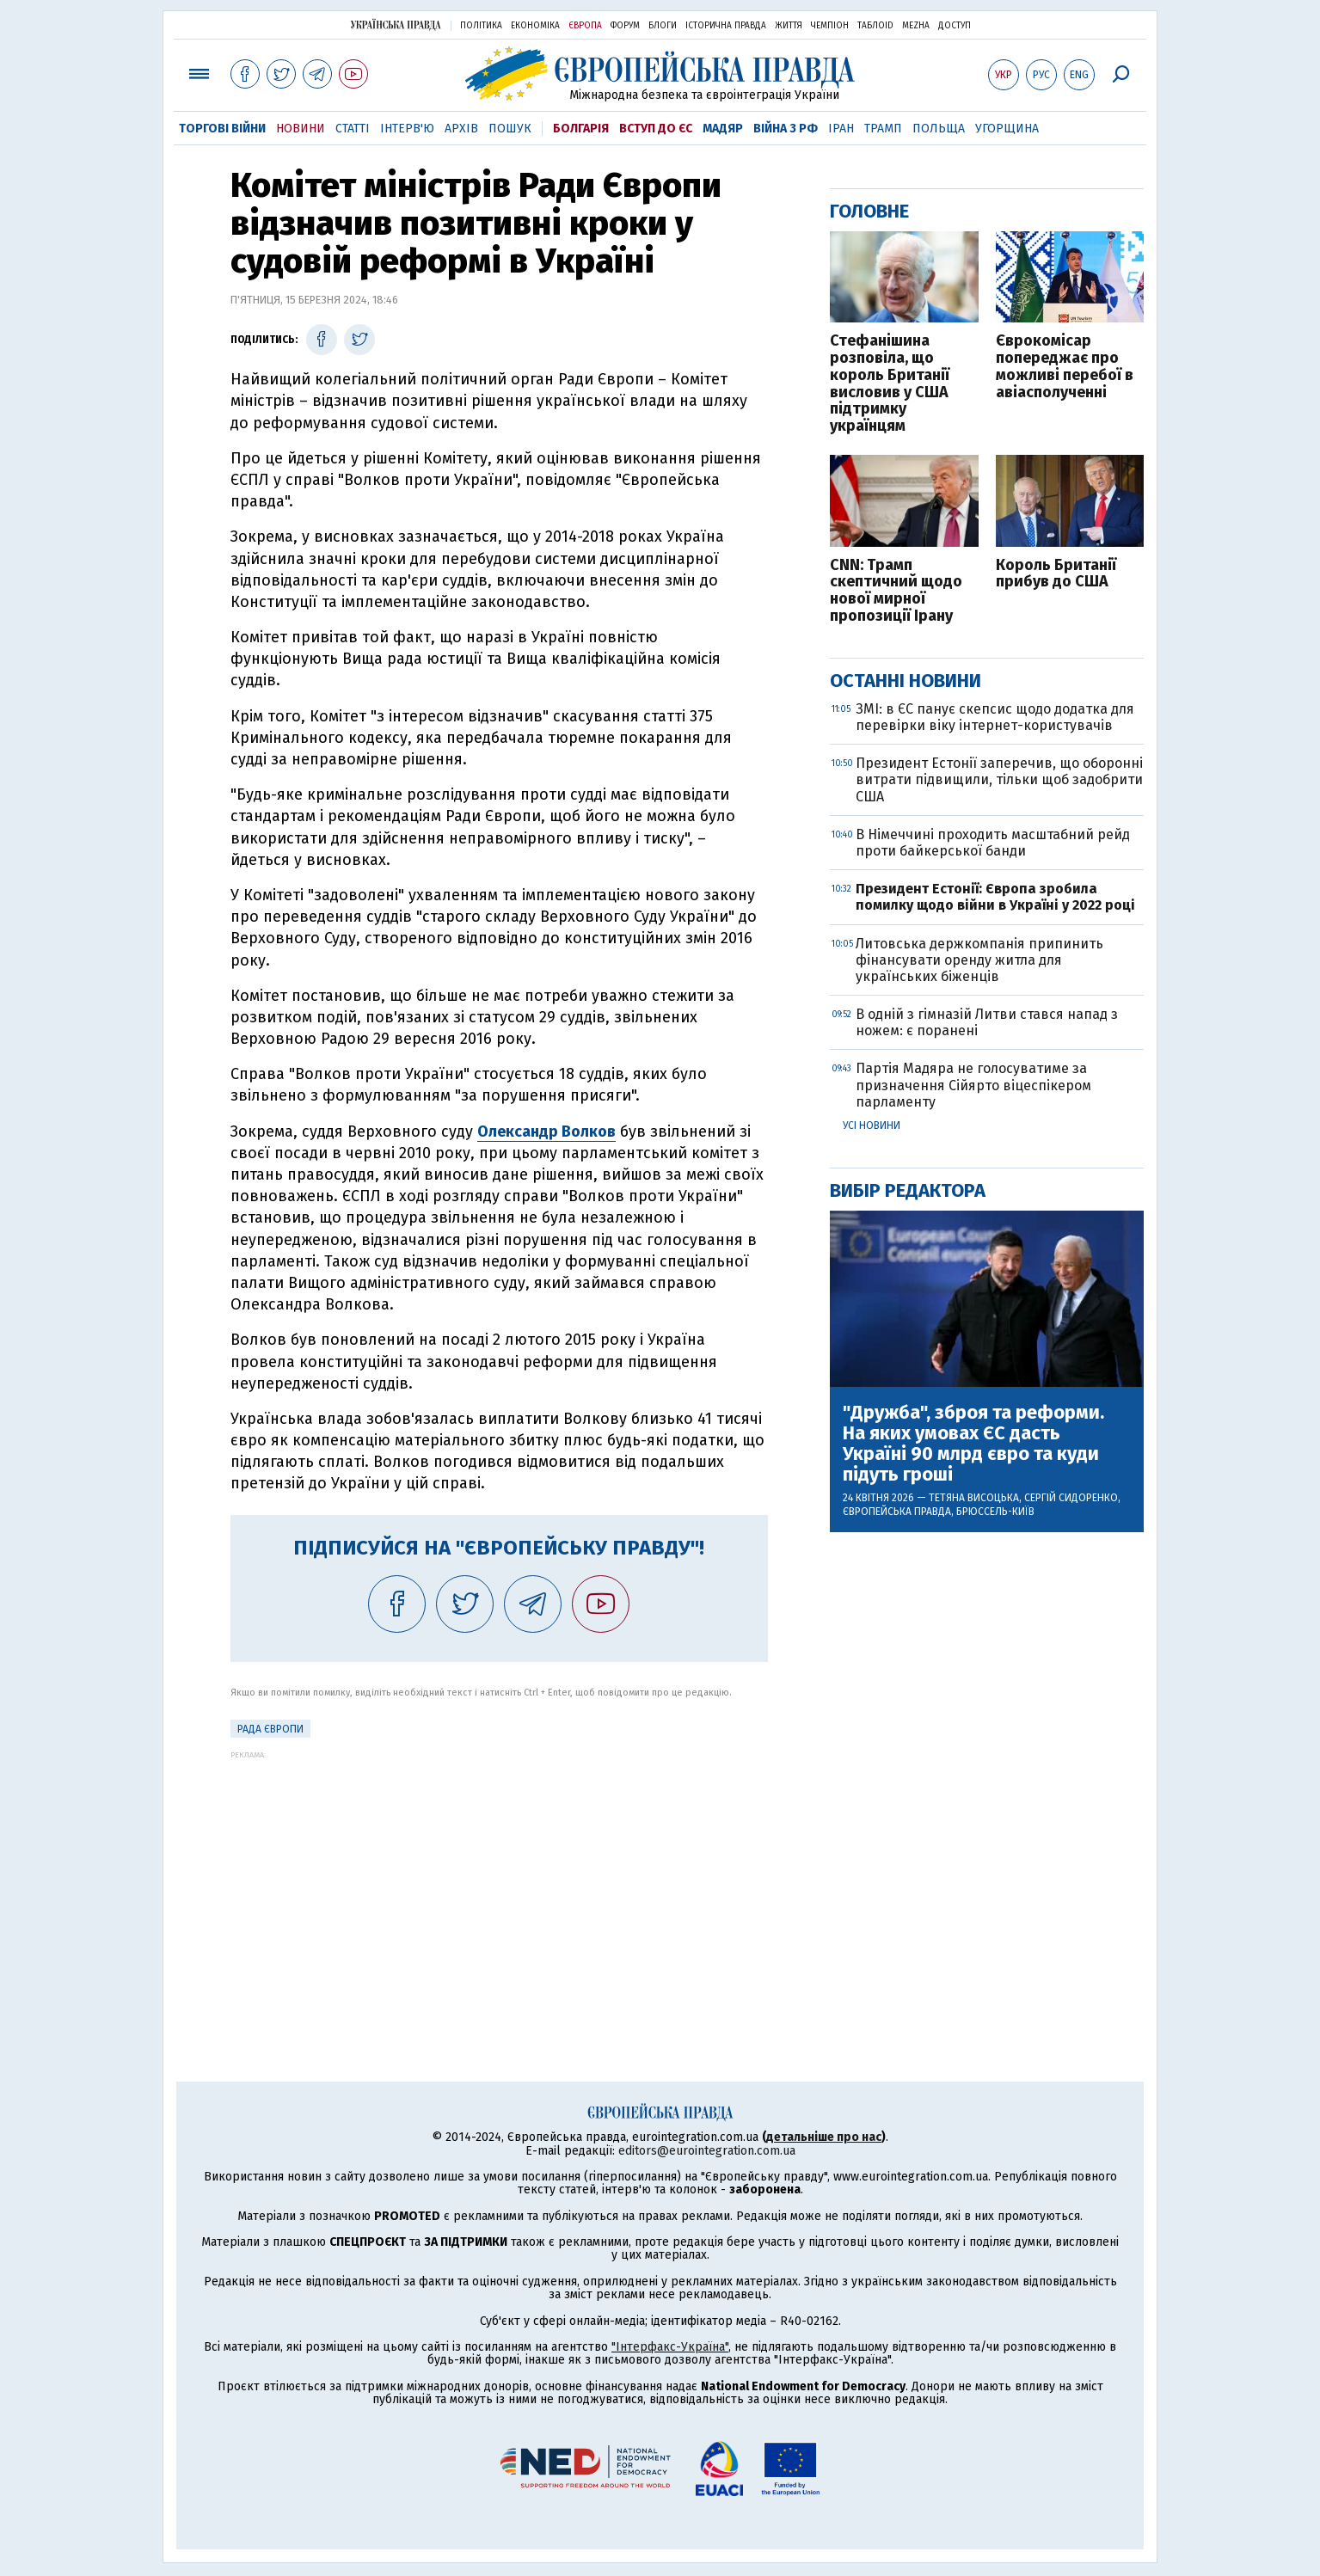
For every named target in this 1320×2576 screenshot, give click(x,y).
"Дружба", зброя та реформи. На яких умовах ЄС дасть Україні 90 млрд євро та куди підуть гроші (973, 1444)
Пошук (509, 128)
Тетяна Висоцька (974, 1498)
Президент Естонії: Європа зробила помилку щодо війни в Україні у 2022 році (995, 896)
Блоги (662, 26)
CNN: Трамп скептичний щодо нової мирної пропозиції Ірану (896, 591)
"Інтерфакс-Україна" (669, 2347)
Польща (938, 128)
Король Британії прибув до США (1056, 574)
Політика (481, 26)
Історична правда (725, 26)
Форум (625, 26)
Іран (841, 128)
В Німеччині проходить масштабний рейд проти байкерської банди (993, 842)
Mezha (916, 26)
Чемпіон (830, 26)
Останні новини (905, 680)
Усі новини (871, 1125)
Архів (461, 128)
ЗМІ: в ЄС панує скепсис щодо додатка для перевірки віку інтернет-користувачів (995, 717)
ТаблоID (875, 26)
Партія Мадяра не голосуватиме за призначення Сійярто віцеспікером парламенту (973, 1084)
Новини (300, 128)
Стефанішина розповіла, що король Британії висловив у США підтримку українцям (889, 384)
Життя (788, 26)
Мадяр (723, 128)
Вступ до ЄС (655, 128)
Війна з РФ (785, 128)
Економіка (535, 26)
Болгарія (581, 128)
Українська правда (395, 24)
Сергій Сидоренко (1071, 1498)
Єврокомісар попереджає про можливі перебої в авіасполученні (1064, 367)
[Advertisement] (499, 1879)
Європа (585, 26)
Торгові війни (222, 128)
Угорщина (1007, 128)
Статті (352, 128)
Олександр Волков (546, 1131)
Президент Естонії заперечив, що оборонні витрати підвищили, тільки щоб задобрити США (999, 779)
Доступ (954, 26)
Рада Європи (270, 1729)
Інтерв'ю (407, 128)
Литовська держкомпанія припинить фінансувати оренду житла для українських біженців (979, 959)
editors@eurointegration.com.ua (706, 2151)
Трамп (883, 128)
